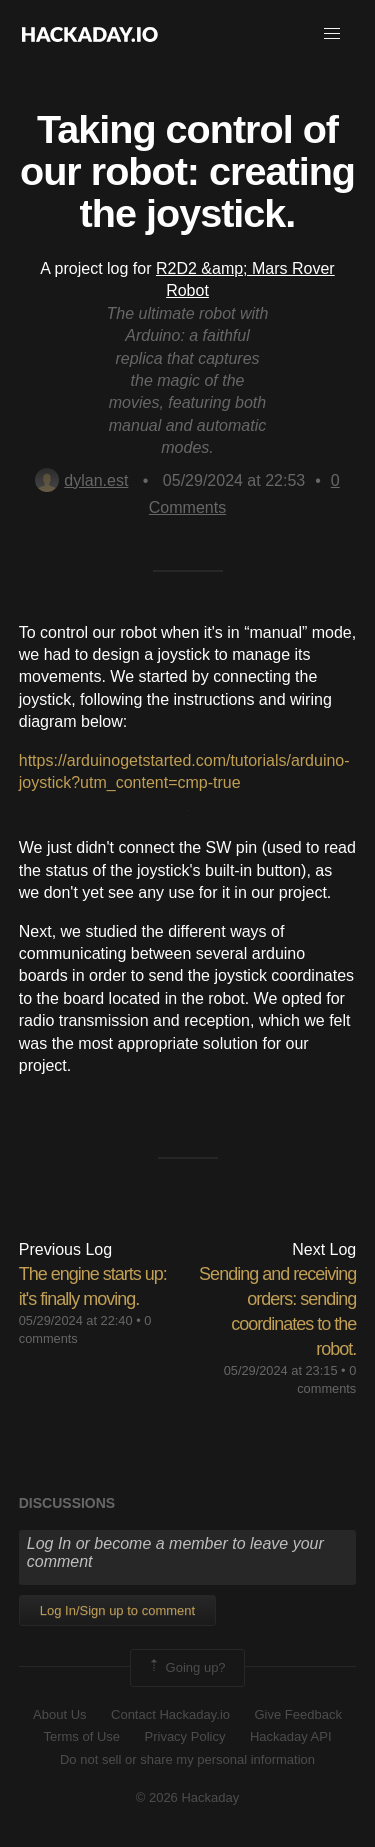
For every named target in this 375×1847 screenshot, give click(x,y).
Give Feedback (297, 1714)
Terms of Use (81, 1736)
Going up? (186, 1668)
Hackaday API (291, 1736)
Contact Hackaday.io (170, 1714)
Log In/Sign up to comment (117, 1610)
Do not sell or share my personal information (187, 1759)
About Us (59, 1714)
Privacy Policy (185, 1736)
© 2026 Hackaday (188, 1797)
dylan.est (81, 480)
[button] (332, 34)
